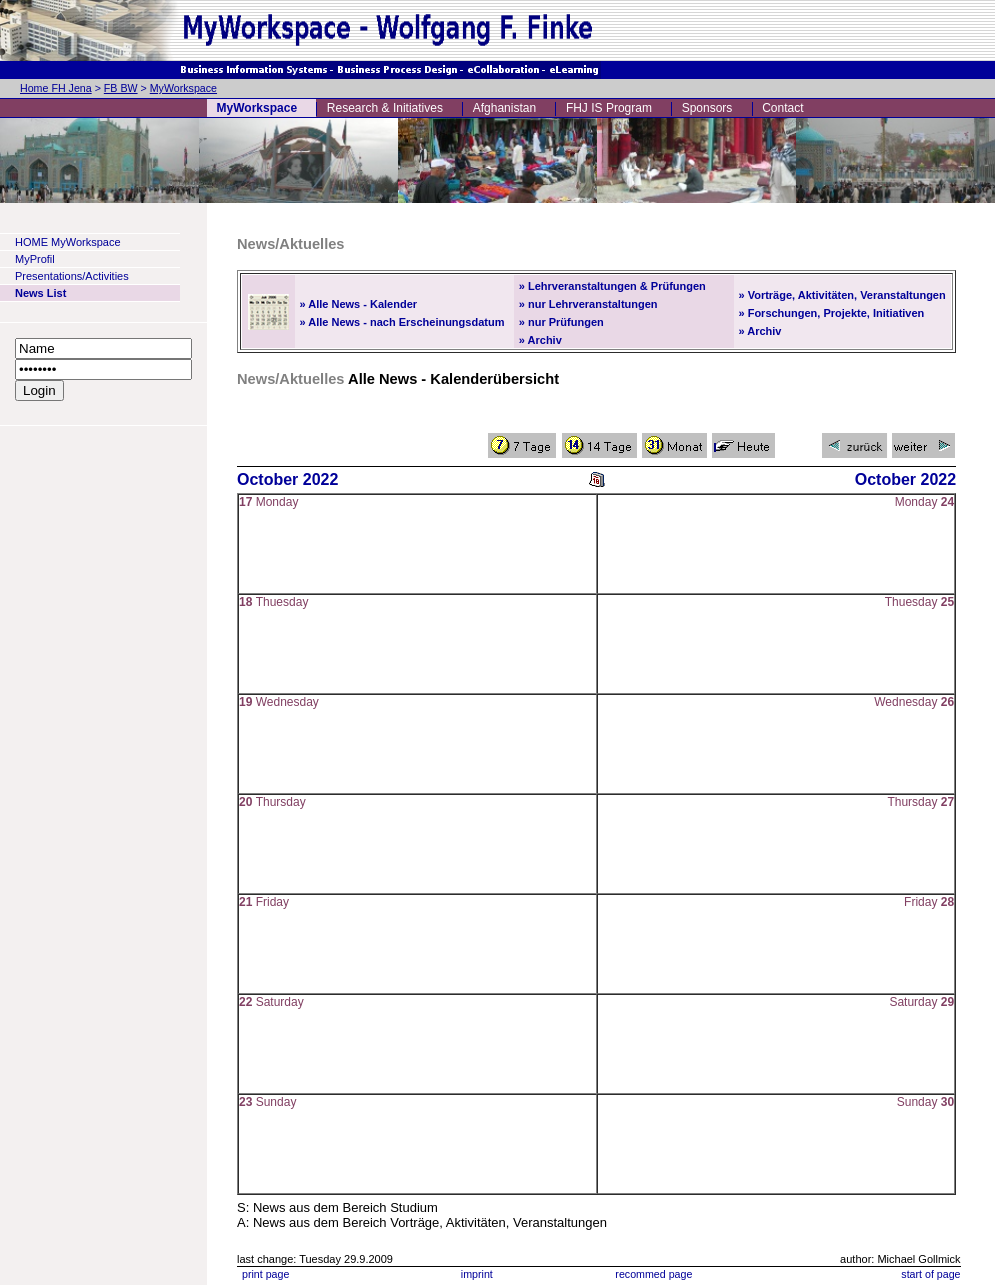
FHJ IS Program (609, 108)
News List (40, 293)
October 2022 (287, 479)
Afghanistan (504, 108)
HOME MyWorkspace (68, 242)
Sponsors (707, 108)
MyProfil (35, 259)
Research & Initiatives (385, 108)
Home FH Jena (56, 88)
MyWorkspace (183, 88)
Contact (782, 108)
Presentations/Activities (72, 276)
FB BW (121, 88)
